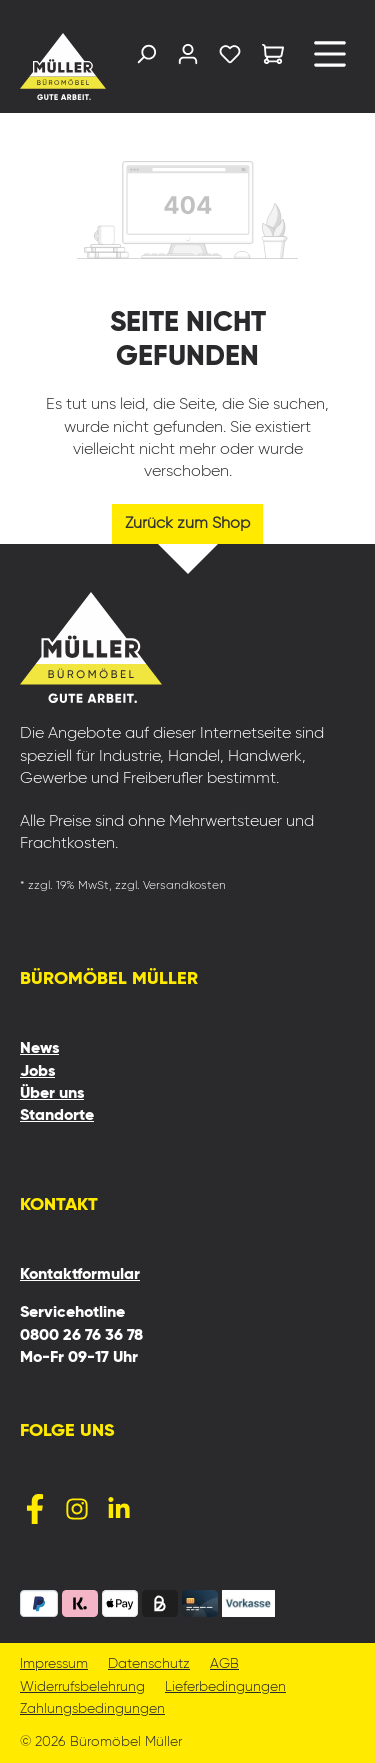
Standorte (57, 1116)
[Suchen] (146, 58)
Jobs (37, 1072)
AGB (224, 1664)
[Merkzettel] (230, 58)
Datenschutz (149, 1664)
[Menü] (330, 61)
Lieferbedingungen (225, 1687)
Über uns (52, 1094)
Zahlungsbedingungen (92, 1709)
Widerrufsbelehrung (82, 1687)
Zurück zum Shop (187, 524)
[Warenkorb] (273, 57)
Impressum (54, 1664)
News (39, 1049)
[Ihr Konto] (188, 58)
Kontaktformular (80, 1275)
